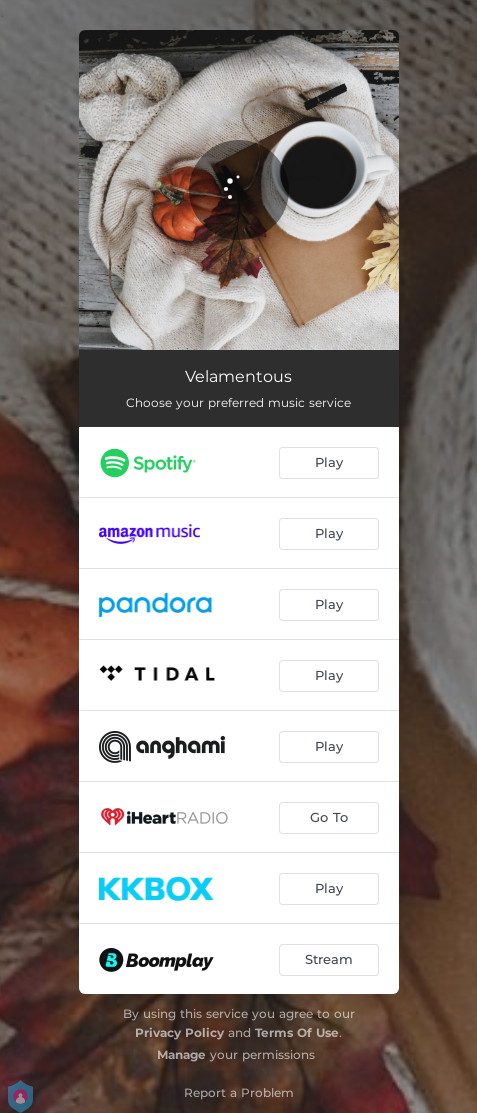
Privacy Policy (179, 1032)
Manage (181, 1054)
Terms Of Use (297, 1032)
